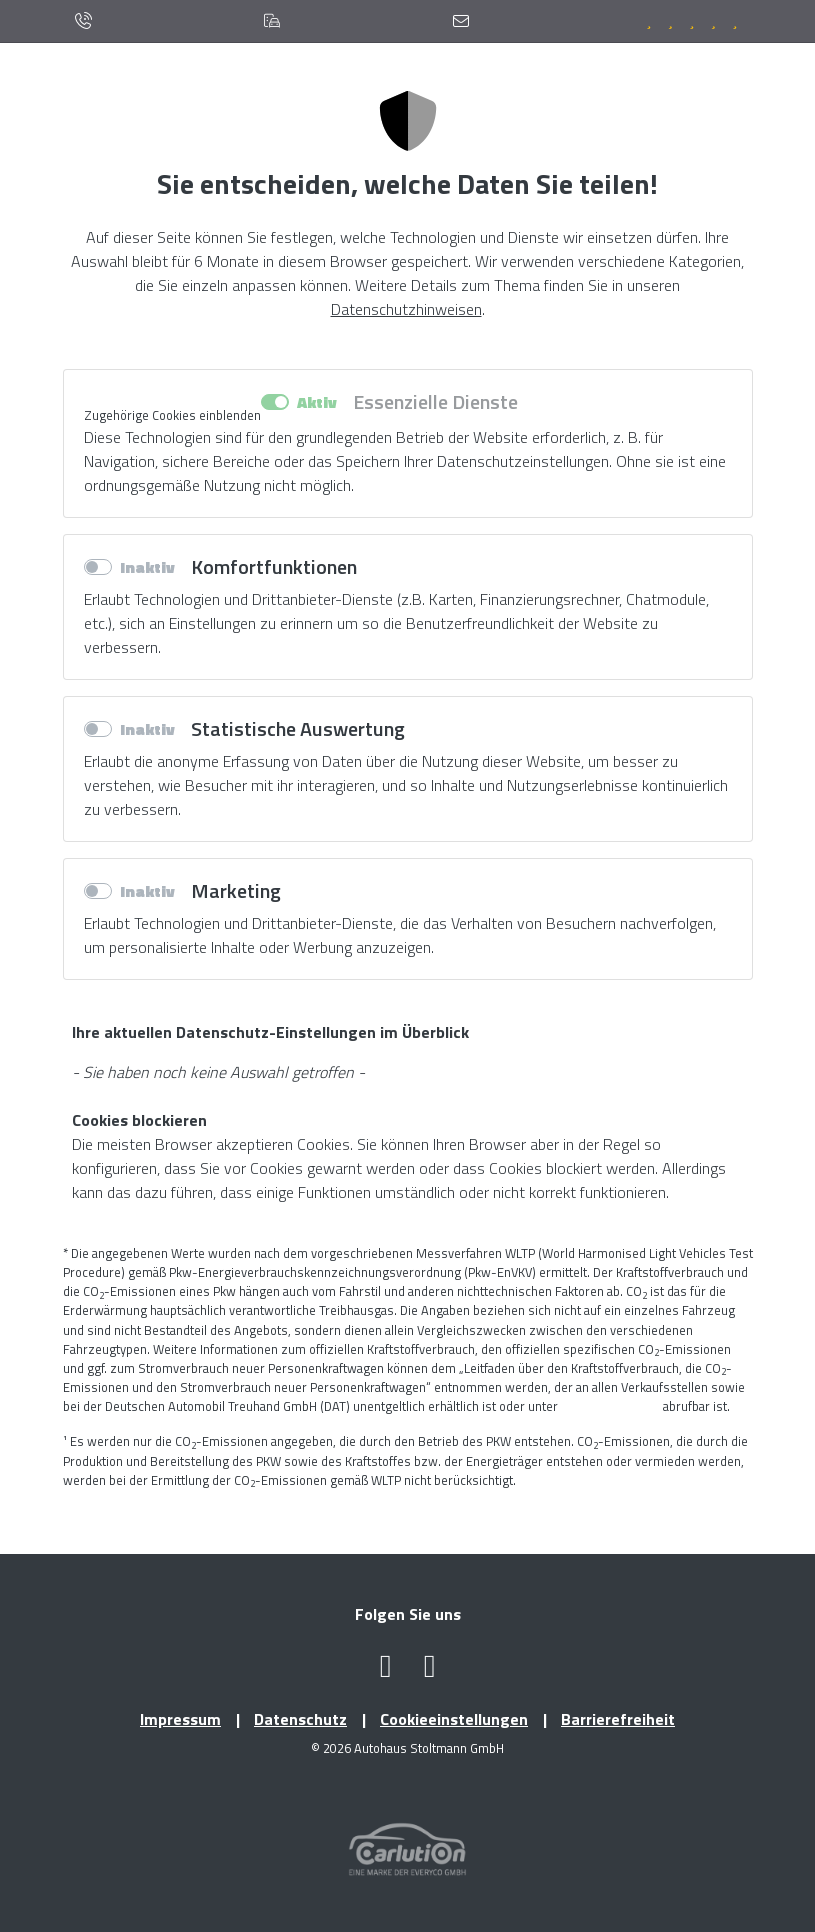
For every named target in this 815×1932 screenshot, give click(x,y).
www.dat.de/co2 (610, 1406)
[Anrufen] (83, 21)
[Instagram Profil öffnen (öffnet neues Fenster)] (430, 1671)
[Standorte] (273, 21)
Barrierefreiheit (618, 1719)
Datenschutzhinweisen (406, 309)
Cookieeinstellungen (454, 1719)
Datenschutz (300, 1719)
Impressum (180, 1719)
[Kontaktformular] (461, 21)
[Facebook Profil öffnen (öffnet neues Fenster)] (386, 1671)
